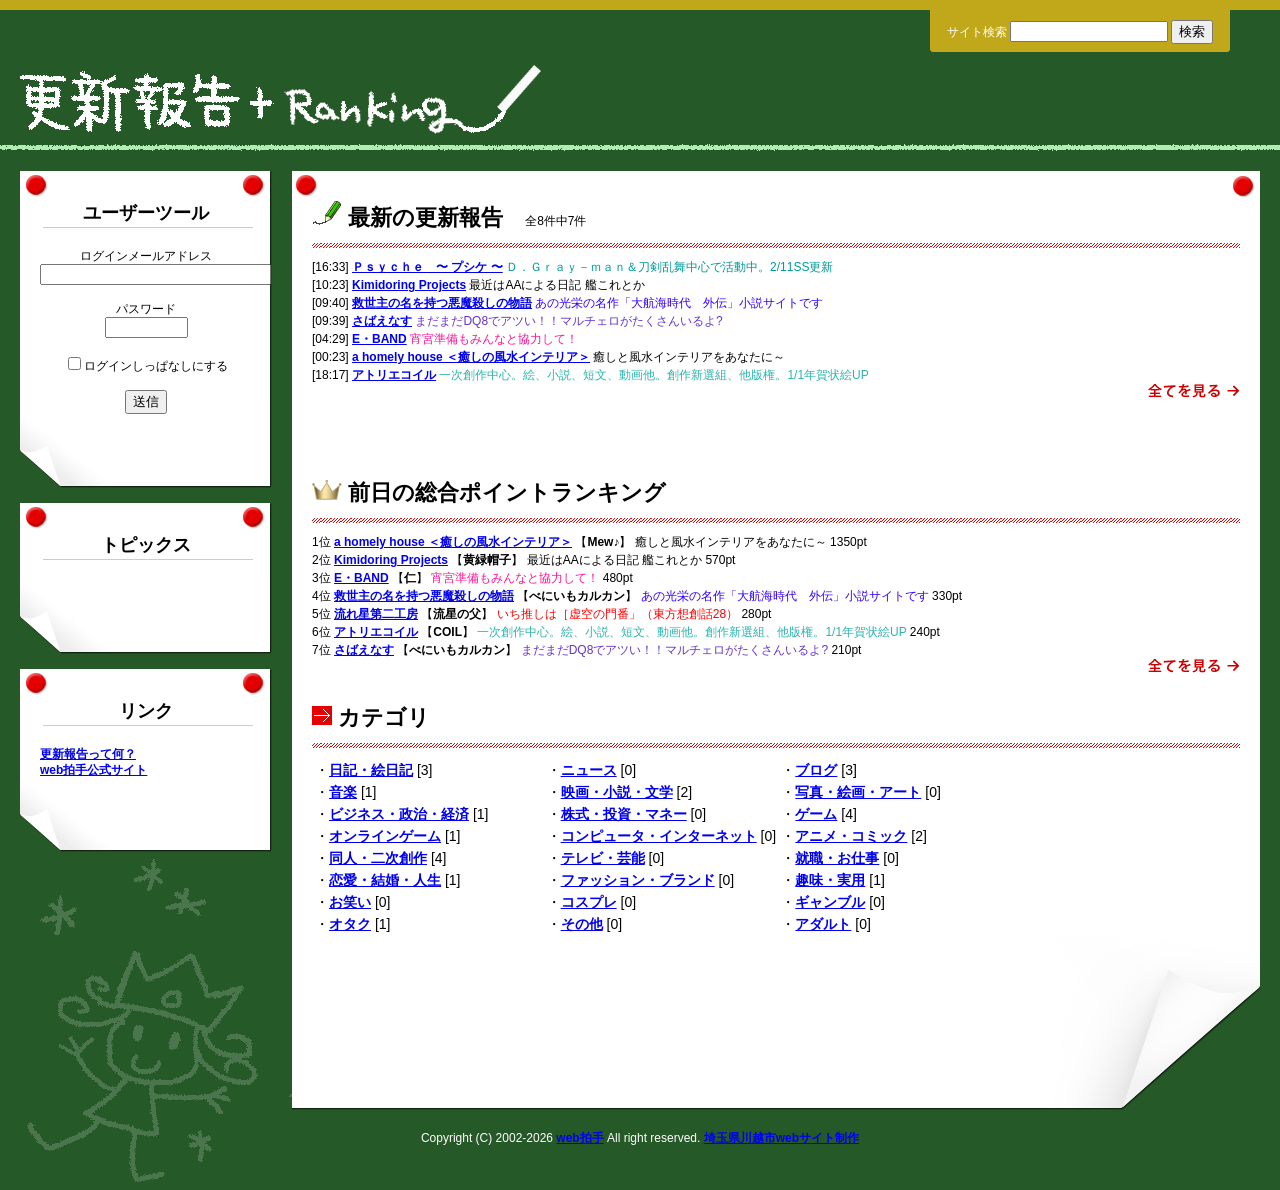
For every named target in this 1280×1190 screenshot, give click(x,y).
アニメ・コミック (851, 836)
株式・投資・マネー (624, 814)
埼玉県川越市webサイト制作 (781, 1138)
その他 (582, 924)
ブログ (816, 770)
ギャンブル (830, 902)
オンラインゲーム (385, 836)
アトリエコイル (394, 375)
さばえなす (382, 321)
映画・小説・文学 (617, 792)
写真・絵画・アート (858, 792)
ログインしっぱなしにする (156, 366)
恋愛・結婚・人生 (385, 880)
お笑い (350, 902)
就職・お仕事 (837, 858)
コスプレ (589, 902)
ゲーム (816, 814)
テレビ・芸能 (603, 858)
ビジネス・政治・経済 (399, 814)
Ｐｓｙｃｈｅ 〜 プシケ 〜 (427, 267)
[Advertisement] (776, 433)
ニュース (589, 770)
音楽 (343, 792)
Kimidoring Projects (409, 285)
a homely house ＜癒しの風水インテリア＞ (471, 357)
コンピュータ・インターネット (659, 836)
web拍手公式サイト (93, 770)
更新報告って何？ (88, 754)
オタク (350, 924)
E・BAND (379, 339)
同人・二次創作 (378, 858)
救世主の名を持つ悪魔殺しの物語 (442, 303)
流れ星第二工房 (376, 614)
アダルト (823, 924)
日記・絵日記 (371, 770)
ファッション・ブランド (638, 880)
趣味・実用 (830, 880)
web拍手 (579, 1138)
